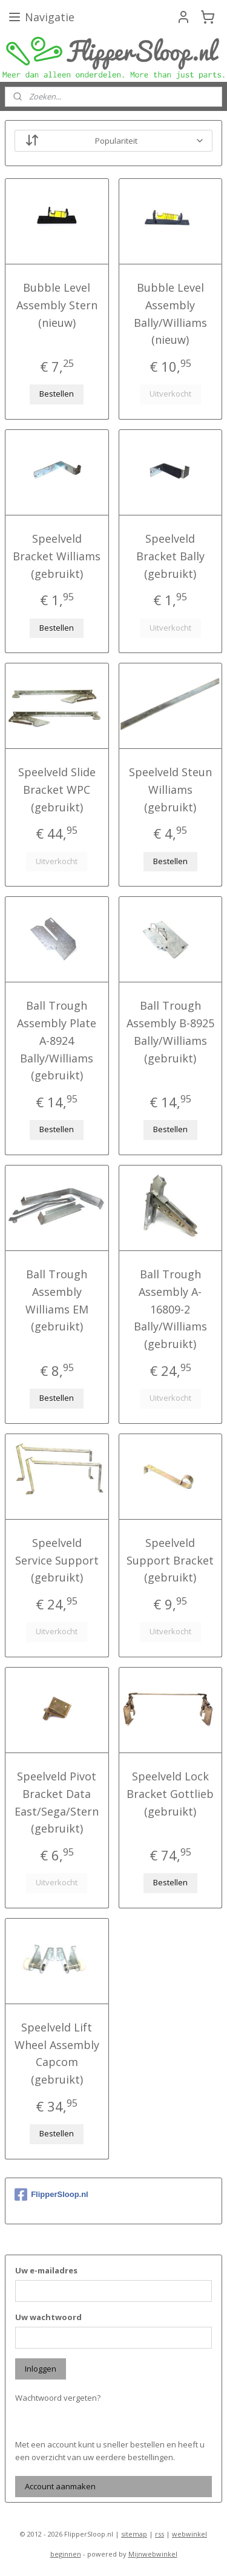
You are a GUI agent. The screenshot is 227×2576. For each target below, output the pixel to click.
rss (159, 2533)
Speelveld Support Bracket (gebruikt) (170, 1560)
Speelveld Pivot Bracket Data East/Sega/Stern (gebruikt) (57, 1802)
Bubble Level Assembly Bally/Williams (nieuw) (170, 313)
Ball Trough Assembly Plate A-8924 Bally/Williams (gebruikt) (56, 1041)
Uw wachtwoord (48, 2317)
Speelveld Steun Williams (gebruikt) (170, 789)
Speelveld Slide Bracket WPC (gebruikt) (57, 789)
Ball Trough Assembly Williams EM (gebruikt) (56, 1300)
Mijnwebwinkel (152, 2553)
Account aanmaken (60, 2486)
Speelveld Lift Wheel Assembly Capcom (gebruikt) (57, 2053)
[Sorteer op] (113, 140)
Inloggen (40, 2368)
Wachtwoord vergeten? (57, 2397)
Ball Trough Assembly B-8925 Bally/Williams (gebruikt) (170, 1032)
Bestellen (56, 394)
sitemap (134, 2533)
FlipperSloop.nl (51, 2194)
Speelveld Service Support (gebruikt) (57, 1560)
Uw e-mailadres (46, 2270)
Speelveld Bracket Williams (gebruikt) (56, 556)
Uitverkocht (170, 394)
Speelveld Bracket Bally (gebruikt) (170, 556)
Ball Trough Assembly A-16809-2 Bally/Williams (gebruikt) (170, 1309)
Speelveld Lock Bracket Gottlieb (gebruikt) (170, 1794)
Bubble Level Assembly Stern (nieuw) (56, 305)
